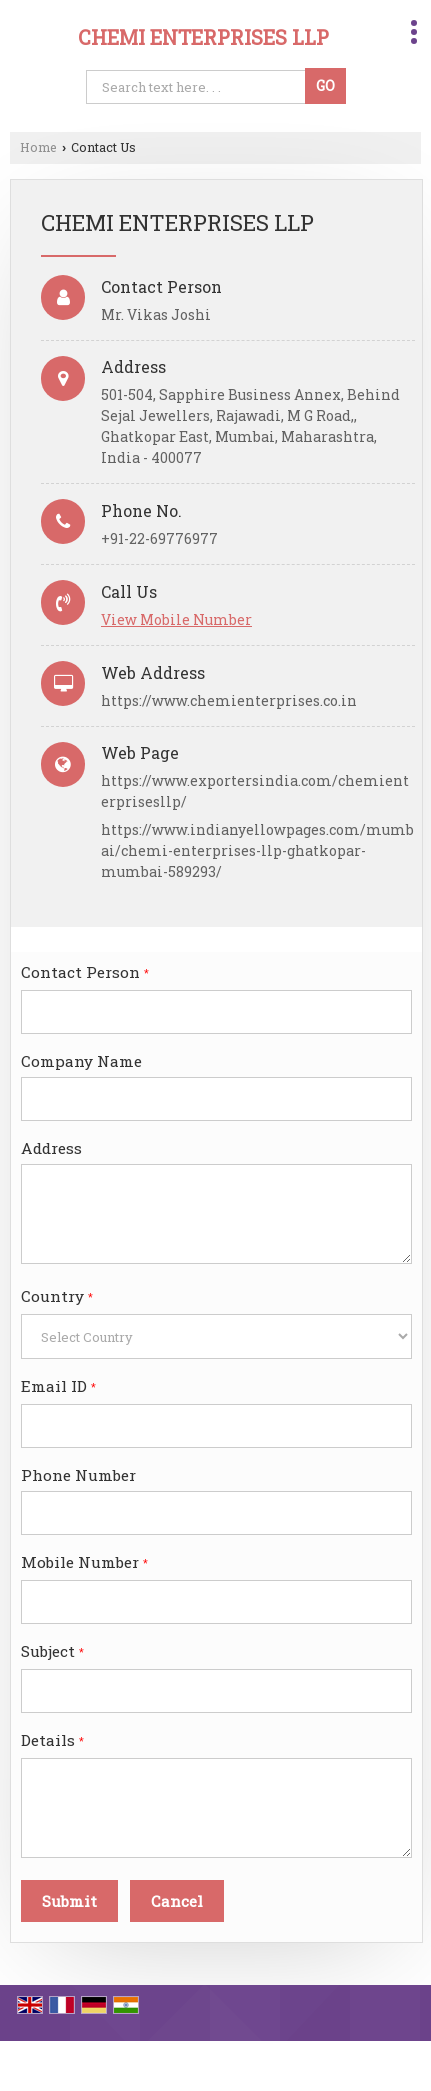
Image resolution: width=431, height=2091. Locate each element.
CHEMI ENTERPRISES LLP (203, 37)
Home (38, 147)
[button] (176, 619)
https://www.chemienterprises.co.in (229, 700)
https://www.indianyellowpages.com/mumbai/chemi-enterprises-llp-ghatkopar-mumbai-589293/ (257, 850)
